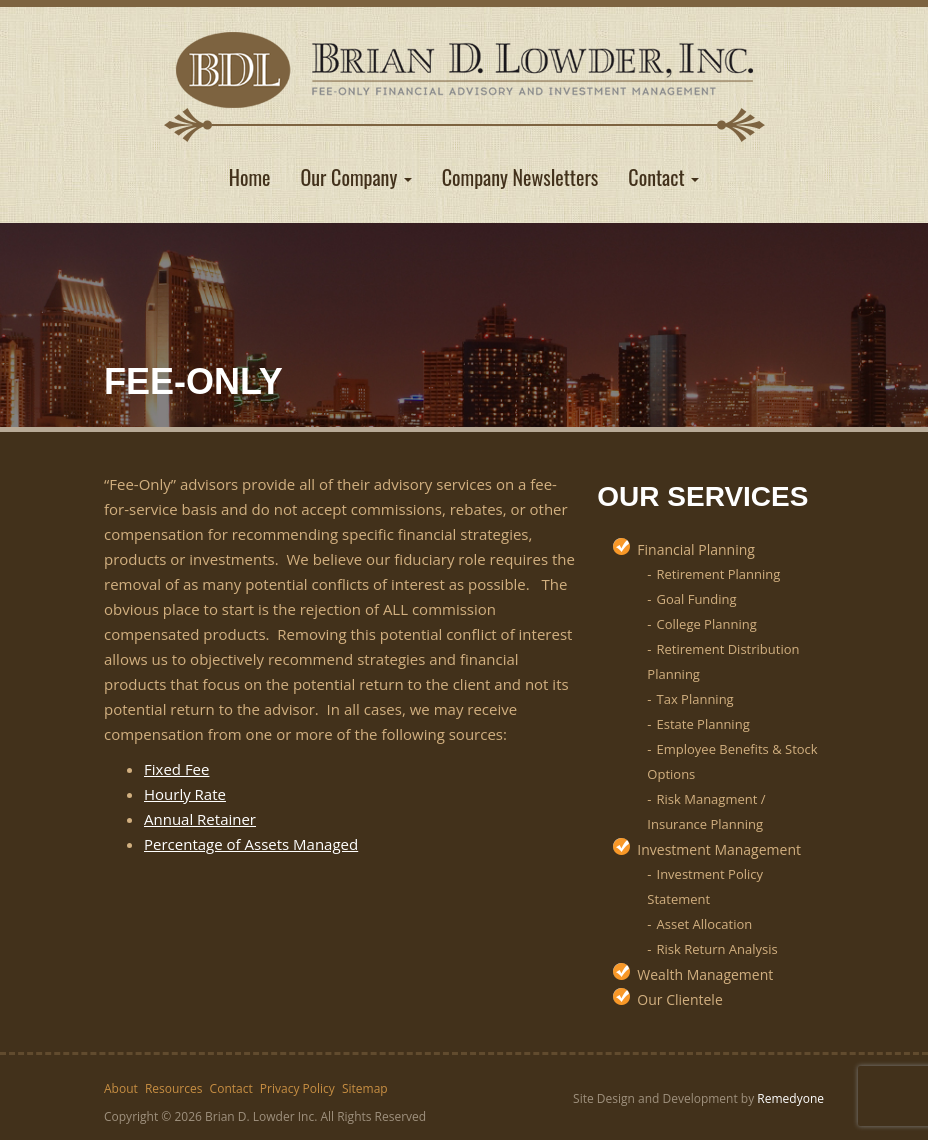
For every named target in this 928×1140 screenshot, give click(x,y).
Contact (663, 177)
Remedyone (790, 1098)
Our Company (356, 177)
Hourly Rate (185, 794)
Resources (174, 1088)
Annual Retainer (200, 819)
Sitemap (365, 1088)
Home (250, 177)
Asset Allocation (705, 924)
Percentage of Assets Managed (251, 844)
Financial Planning (696, 549)
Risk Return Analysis (717, 949)
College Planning (707, 624)
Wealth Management (705, 974)
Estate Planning (703, 724)
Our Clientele (679, 999)
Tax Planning (695, 699)
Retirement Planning (719, 574)
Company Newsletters (520, 177)
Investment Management (719, 849)
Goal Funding (697, 599)
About (121, 1088)
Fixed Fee (176, 769)
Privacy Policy (297, 1088)
